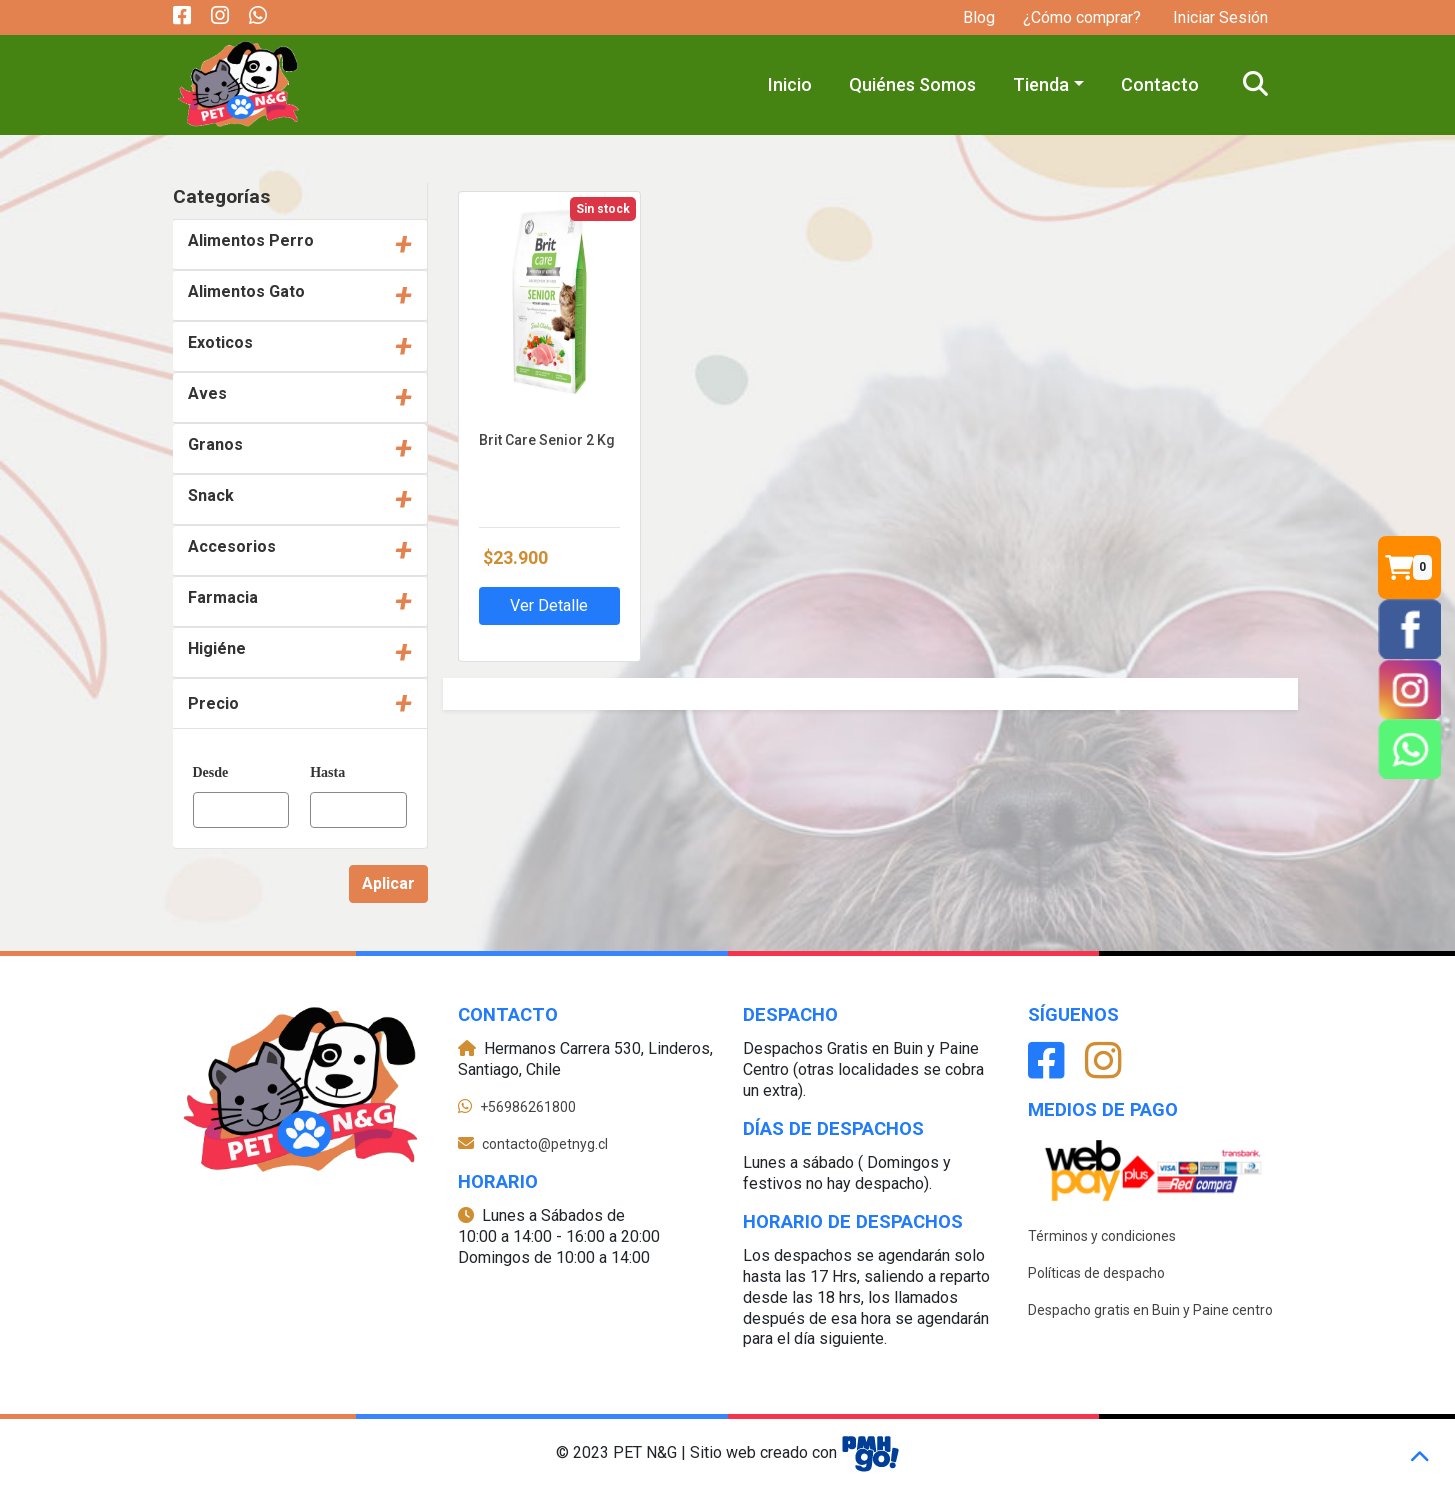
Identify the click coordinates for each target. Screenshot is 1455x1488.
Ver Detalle (549, 605)
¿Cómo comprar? (1082, 17)
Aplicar (388, 883)
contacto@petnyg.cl (545, 1144)
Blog (979, 17)
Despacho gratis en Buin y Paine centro (1150, 1310)
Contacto (1160, 84)
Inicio (790, 84)
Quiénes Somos (912, 84)
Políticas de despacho (1096, 1273)
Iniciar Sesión (1218, 17)
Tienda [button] (1041, 84)
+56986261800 (528, 1107)
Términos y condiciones (1102, 1236)
